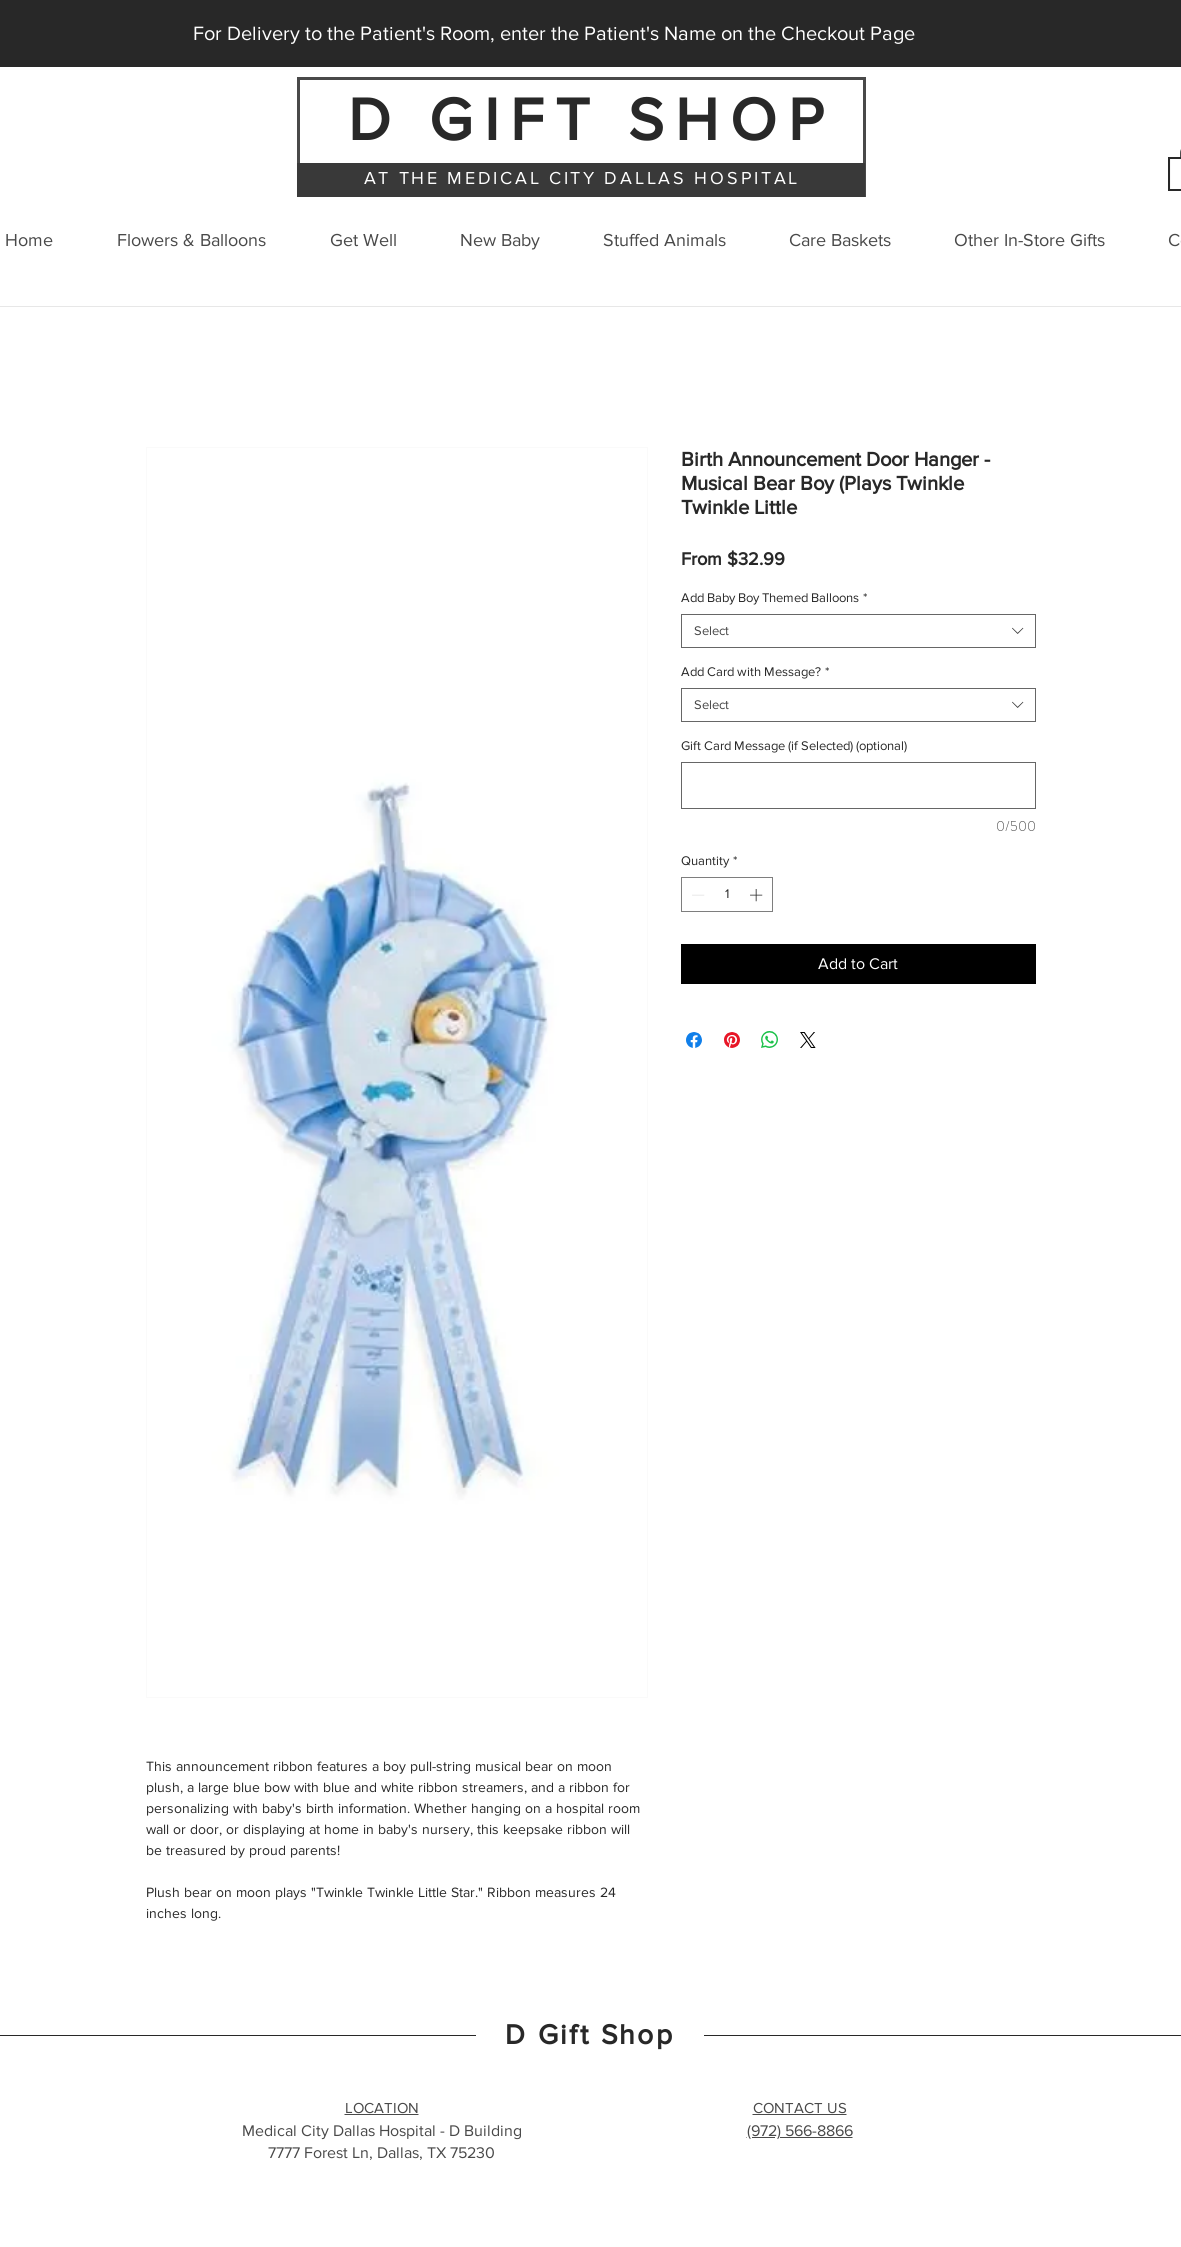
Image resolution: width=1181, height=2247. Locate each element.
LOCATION (382, 2107)
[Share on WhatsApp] (770, 1040)
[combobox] (858, 631)
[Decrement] (696, 895)
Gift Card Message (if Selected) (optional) (794, 745)
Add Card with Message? (755, 671)
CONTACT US (800, 2107)
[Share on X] (808, 1040)
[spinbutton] (726, 895)
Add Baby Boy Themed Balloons (774, 597)
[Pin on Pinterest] (732, 1040)
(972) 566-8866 (800, 2130)
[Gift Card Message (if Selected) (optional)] (858, 785)
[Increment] (758, 895)
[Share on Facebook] (694, 1040)
